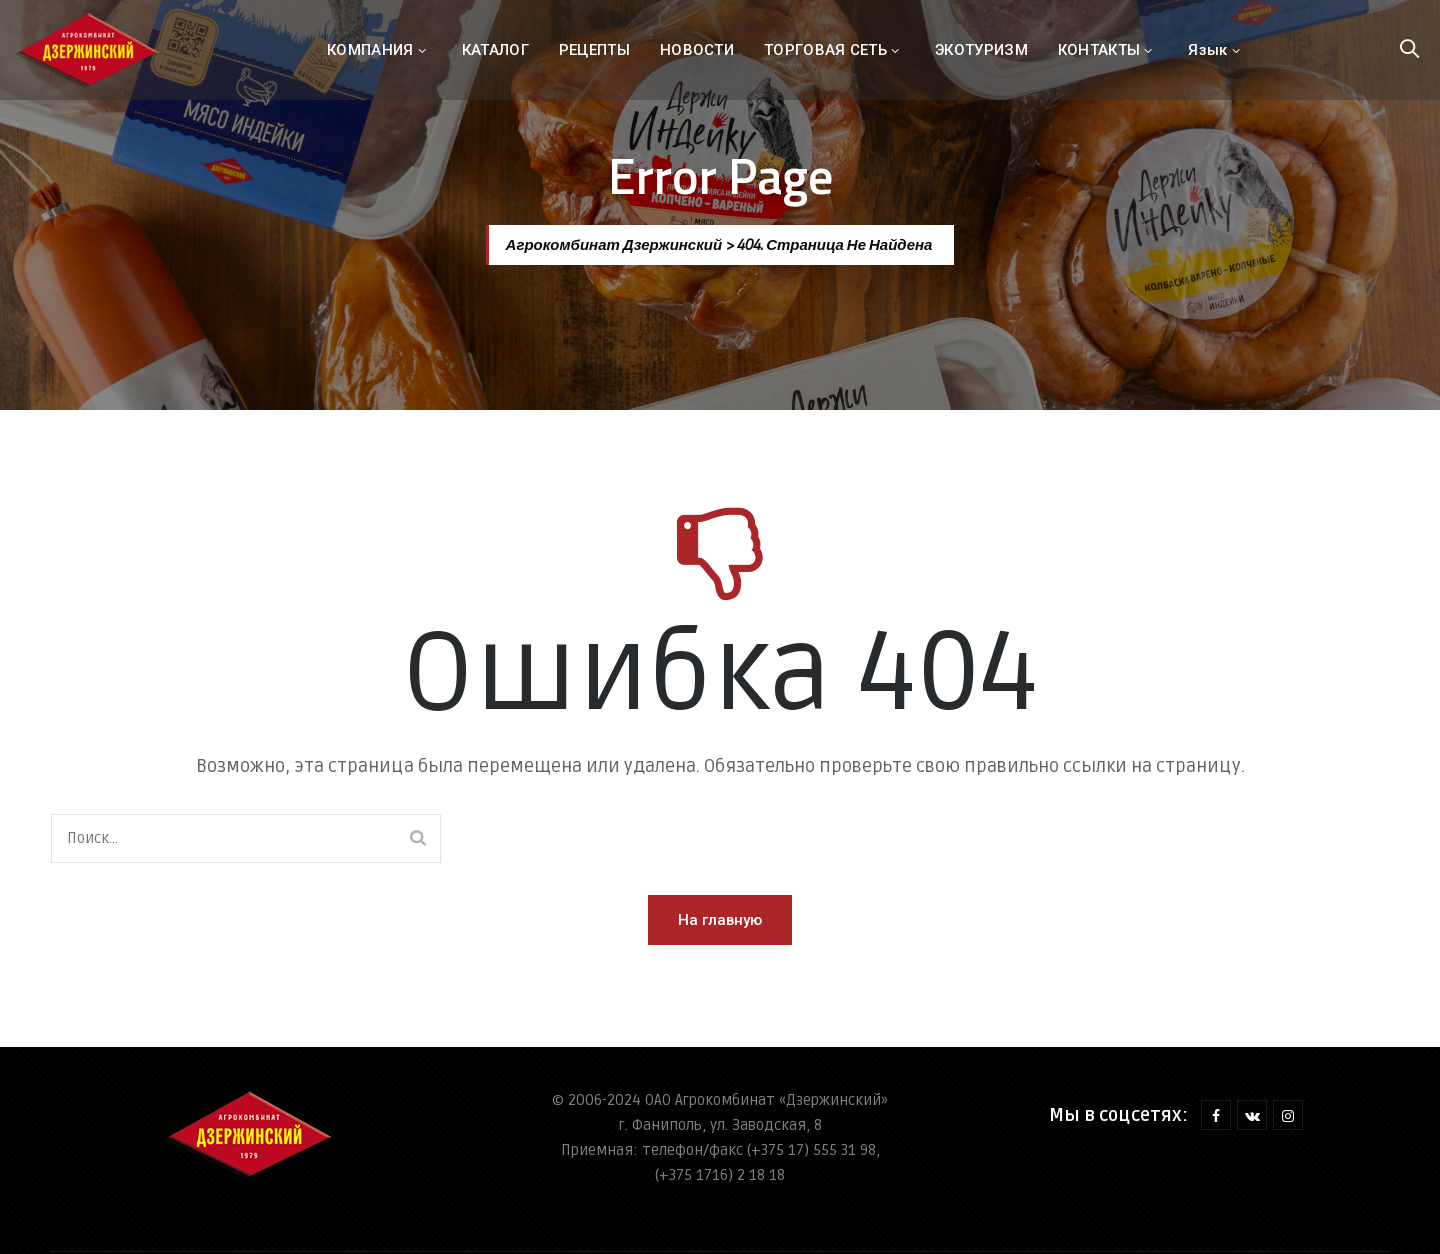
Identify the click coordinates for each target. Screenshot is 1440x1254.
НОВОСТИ (697, 50)
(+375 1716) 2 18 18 (720, 1175)
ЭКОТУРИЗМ (981, 50)
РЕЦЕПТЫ (594, 50)
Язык (1207, 50)
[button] (720, 920)
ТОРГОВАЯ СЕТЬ (825, 50)
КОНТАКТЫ (1099, 50)
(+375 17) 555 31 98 (811, 1150)
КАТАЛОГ (495, 50)
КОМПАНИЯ (370, 50)
